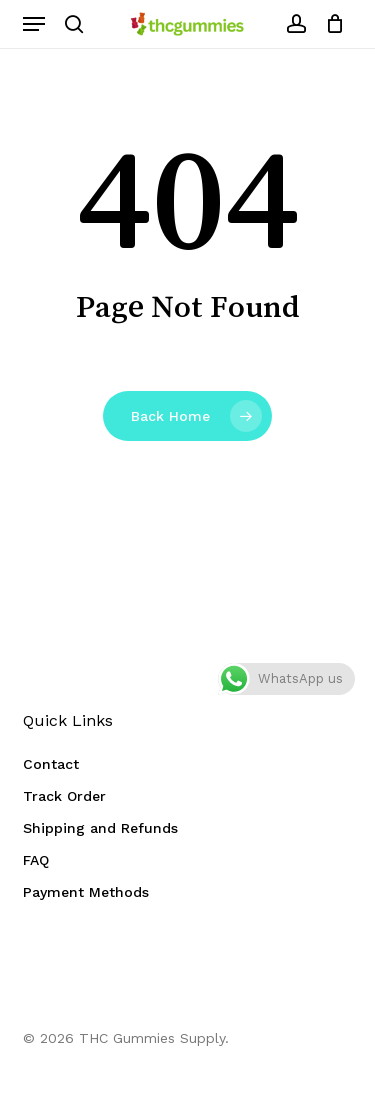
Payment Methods (86, 892)
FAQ (36, 860)
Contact (51, 764)
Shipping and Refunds (100, 828)
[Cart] (330, 24)
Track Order (64, 796)
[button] (34, 24)
